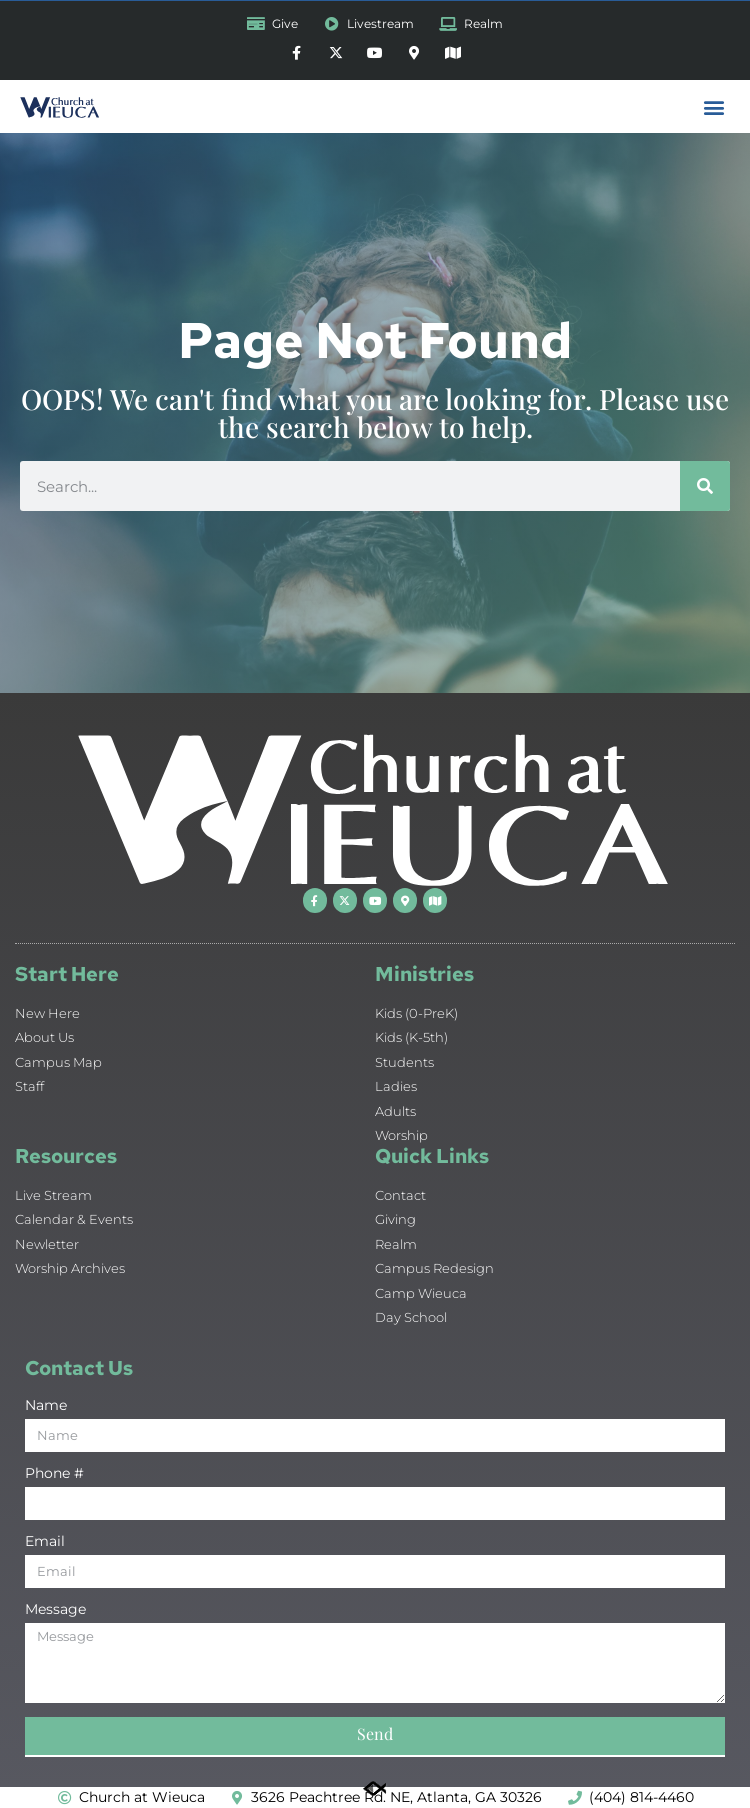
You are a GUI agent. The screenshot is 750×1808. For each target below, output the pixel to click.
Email (45, 1542)
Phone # (54, 1474)
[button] (713, 106)
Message (55, 1610)
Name (46, 1406)
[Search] (705, 486)
